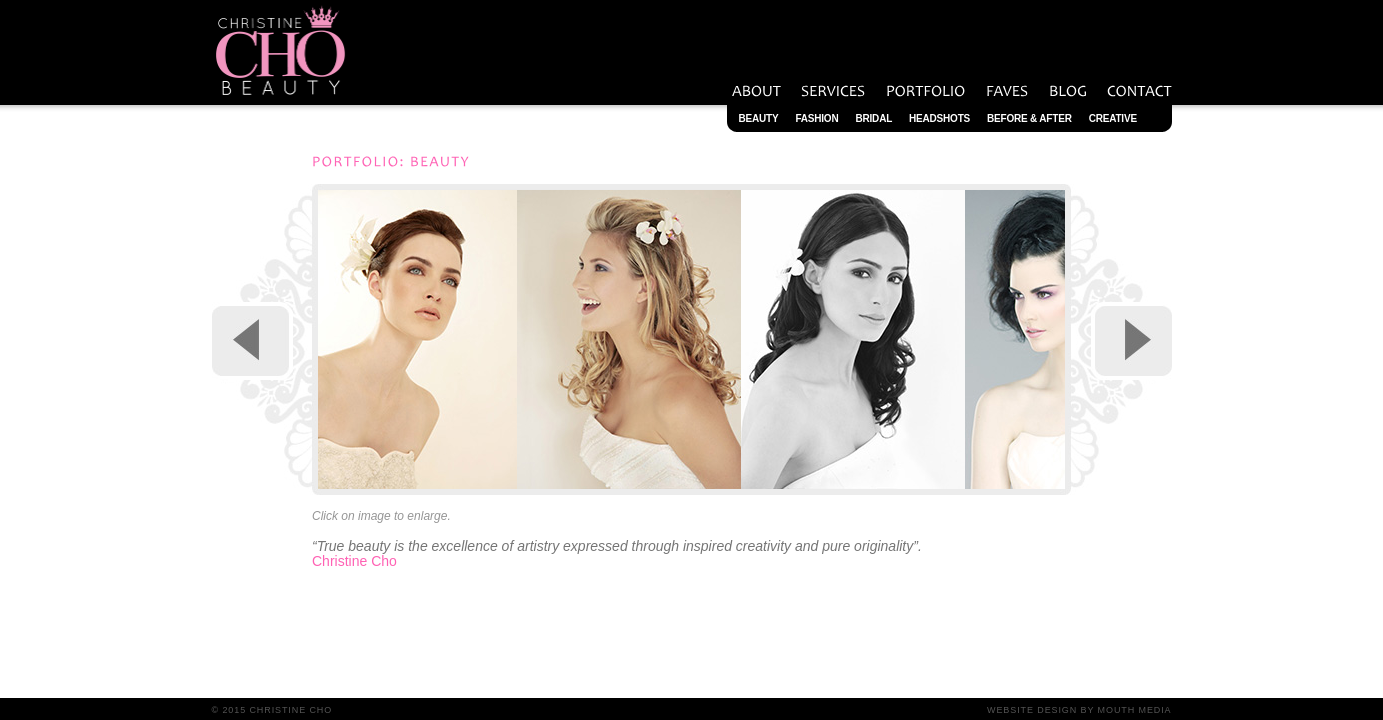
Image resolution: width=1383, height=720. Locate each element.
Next (1131, 341)
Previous (252, 341)
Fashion (816, 118)
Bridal (873, 118)
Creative (1113, 118)
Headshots (939, 118)
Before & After (1029, 118)
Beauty (759, 118)
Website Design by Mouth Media (1079, 710)
